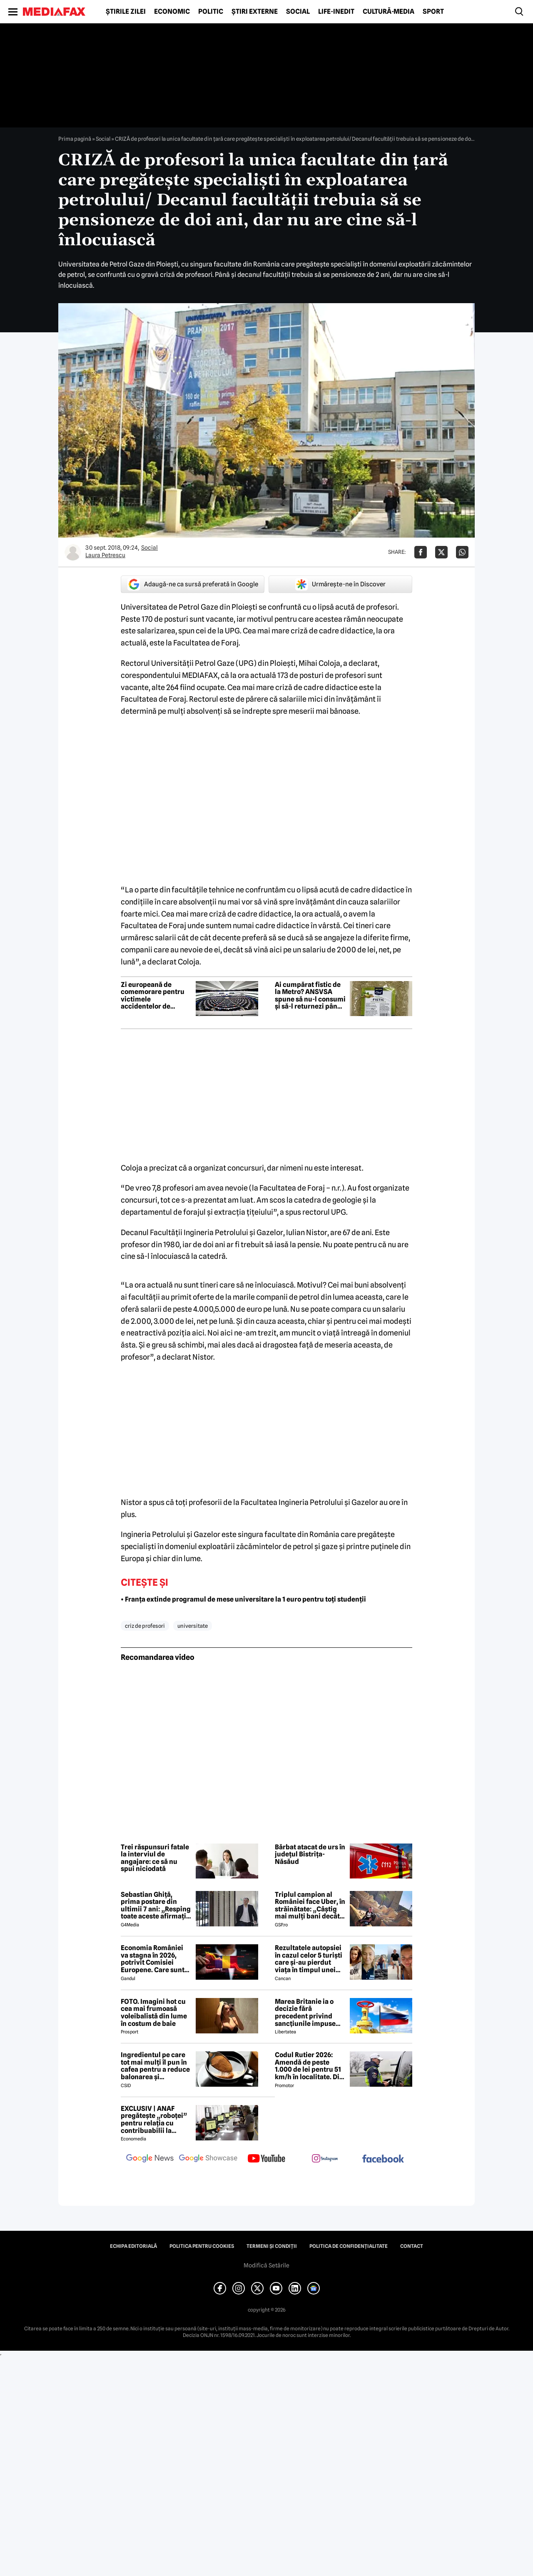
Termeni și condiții (272, 2246)
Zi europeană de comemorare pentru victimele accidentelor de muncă (152, 995)
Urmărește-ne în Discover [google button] (340, 584)
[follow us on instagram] (325, 2159)
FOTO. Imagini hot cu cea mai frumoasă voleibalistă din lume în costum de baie (154, 2012)
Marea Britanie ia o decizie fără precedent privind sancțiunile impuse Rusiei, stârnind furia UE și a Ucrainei (308, 2012)
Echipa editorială (133, 2246)
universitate (192, 1625)
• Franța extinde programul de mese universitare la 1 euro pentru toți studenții (243, 1599)
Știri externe (255, 11)
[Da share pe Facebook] (420, 552)
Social (298, 11)
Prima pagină (74, 138)
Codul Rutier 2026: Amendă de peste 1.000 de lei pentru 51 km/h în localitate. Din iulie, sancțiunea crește (309, 2065)
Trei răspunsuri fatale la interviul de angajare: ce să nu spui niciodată (155, 1858)
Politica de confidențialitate (348, 2246)
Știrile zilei (126, 11)
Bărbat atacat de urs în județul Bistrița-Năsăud (310, 1855)
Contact (411, 2246)
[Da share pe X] (441, 552)
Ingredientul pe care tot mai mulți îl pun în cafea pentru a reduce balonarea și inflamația (155, 2065)
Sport (433, 11)
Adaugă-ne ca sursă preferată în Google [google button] (192, 584)
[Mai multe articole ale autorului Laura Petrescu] (73, 552)
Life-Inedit (336, 11)
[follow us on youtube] (266, 2159)
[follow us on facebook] (383, 2159)
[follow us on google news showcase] (208, 2159)
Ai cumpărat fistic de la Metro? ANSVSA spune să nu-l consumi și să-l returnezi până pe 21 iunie (310, 995)
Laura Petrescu (105, 555)
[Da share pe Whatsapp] (462, 552)
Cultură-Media (388, 11)
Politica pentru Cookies (201, 2246)
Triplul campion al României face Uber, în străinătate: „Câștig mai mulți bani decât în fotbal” (310, 1905)
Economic (172, 11)
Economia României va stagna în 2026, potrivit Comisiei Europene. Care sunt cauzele (152, 1958)
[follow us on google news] (150, 2159)
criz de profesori (145, 1625)
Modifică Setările (266, 2265)
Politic (210, 11)
